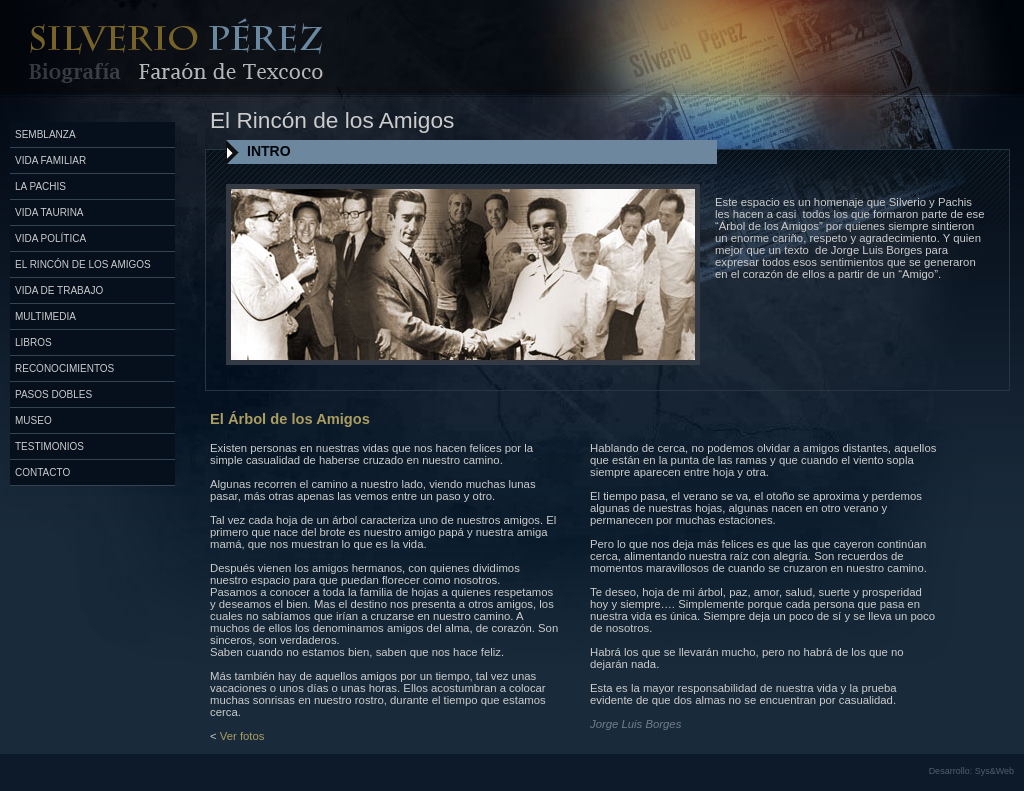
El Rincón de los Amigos (83, 264)
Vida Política (50, 238)
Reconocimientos (64, 368)
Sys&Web (994, 771)
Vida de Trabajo (59, 290)
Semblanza (45, 134)
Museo (33, 420)
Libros (33, 342)
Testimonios (49, 446)
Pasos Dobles (53, 394)
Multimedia (45, 316)
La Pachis (40, 186)
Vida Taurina (49, 212)
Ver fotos (242, 736)
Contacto (42, 472)
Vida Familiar (50, 160)
